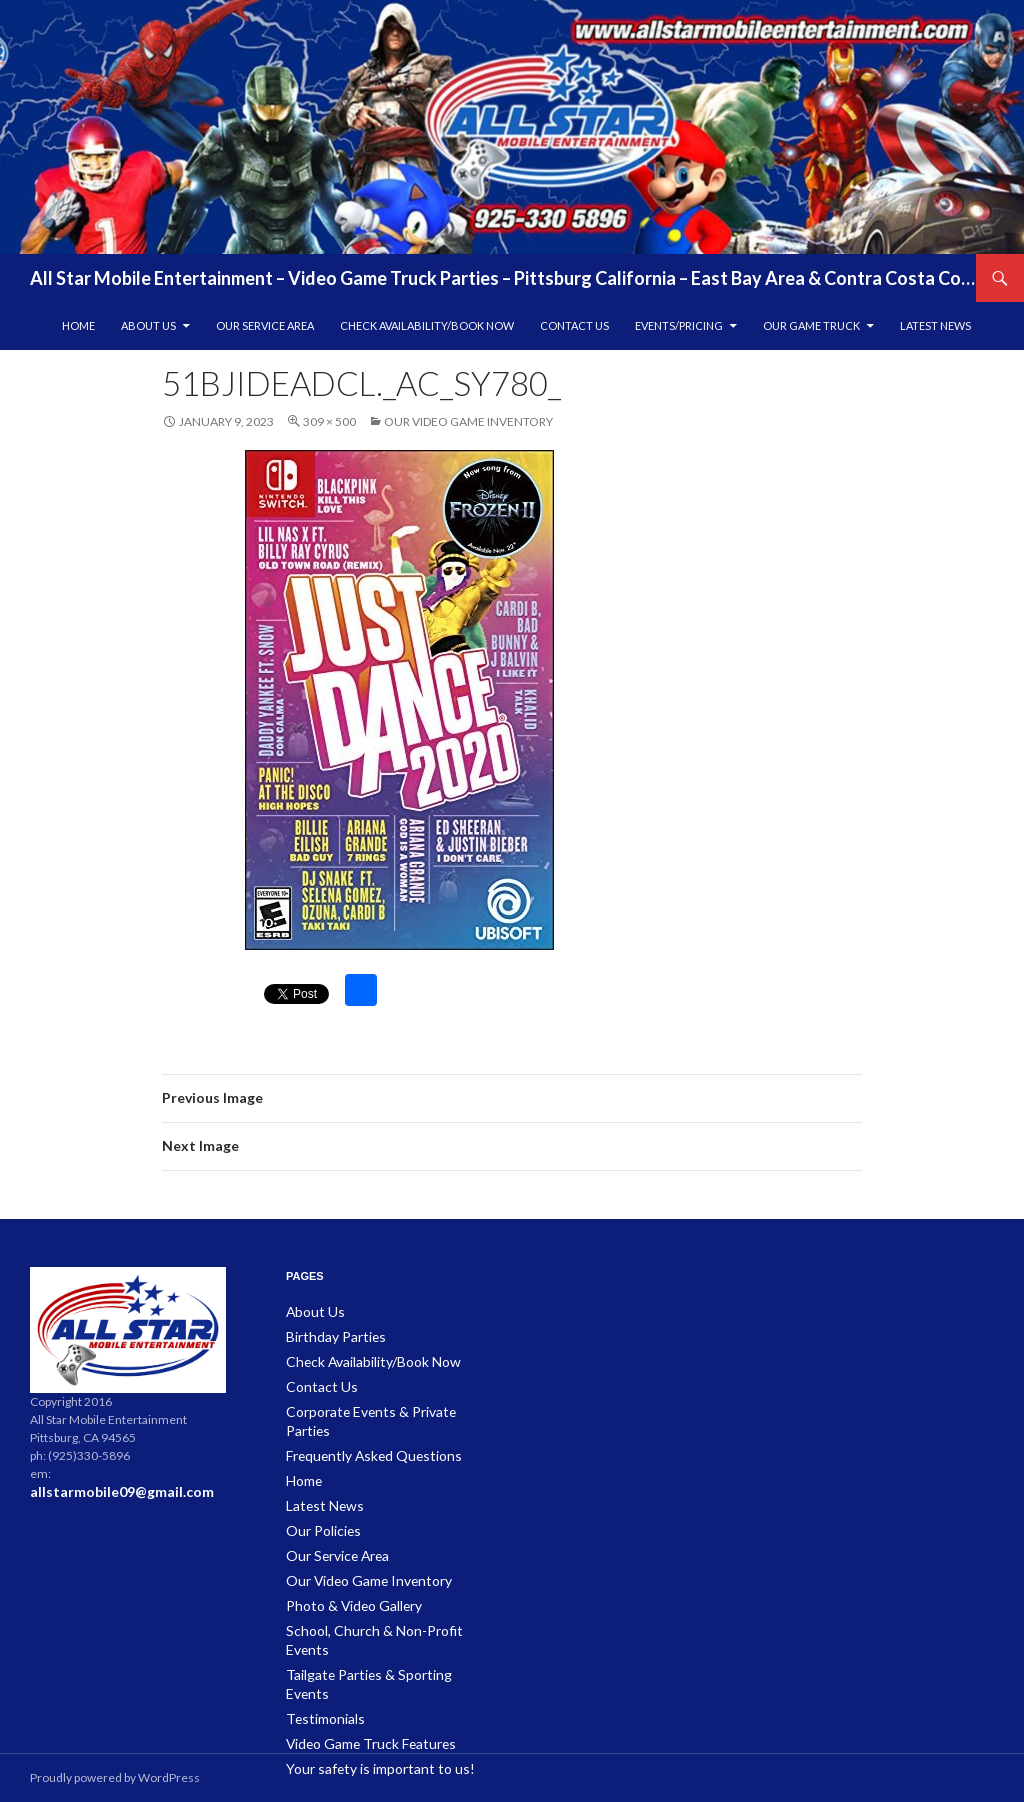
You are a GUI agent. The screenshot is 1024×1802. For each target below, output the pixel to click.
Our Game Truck (811, 325)
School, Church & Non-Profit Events (381, 1599)
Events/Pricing (679, 325)
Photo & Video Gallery (345, 1575)
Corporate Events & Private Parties (378, 1407)
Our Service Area (265, 325)
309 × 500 (329, 421)
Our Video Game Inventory (468, 421)
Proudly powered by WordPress (115, 1777)
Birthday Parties (329, 1335)
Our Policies (319, 1503)
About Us (148, 325)
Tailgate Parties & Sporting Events (374, 1623)
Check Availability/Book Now (427, 325)
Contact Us (574, 325)
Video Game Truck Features (361, 1671)
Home (78, 325)
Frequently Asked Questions (363, 1431)
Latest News (935, 325)
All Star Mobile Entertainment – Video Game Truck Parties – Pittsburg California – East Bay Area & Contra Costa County (503, 278)
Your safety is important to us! (365, 1695)
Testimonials (320, 1647)
